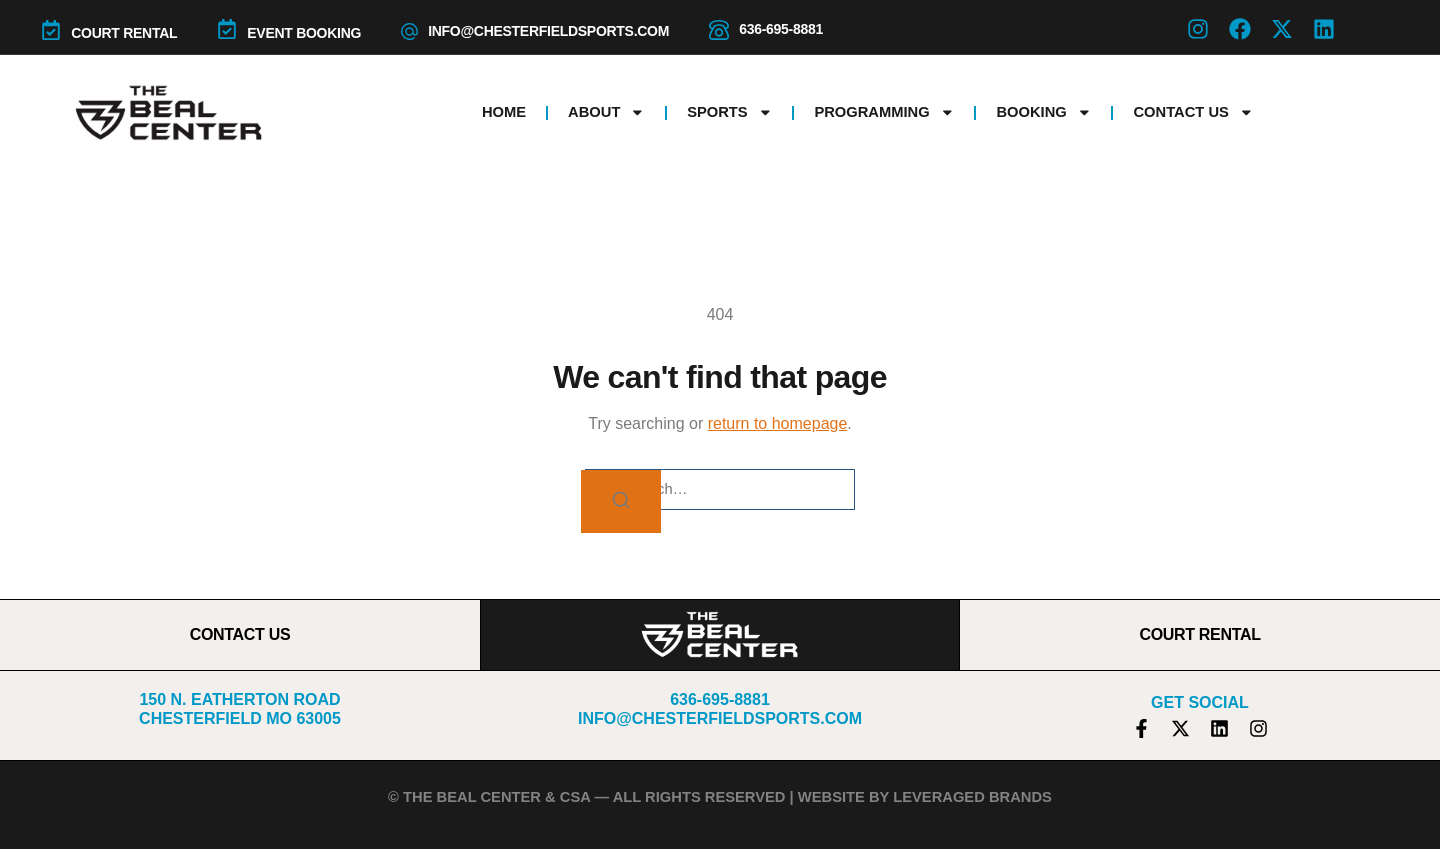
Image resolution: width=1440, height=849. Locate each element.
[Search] (621, 501)
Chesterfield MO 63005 (240, 718)
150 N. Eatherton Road (239, 699)
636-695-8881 (781, 29)
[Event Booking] (227, 29)
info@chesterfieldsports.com (548, 31)
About (606, 112)
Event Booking (304, 33)
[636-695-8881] (719, 30)
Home (504, 112)
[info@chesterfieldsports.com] (409, 31)
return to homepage (778, 423)
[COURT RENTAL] (51, 30)
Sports (729, 112)
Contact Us (1193, 112)
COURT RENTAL (124, 33)
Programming (884, 112)
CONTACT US (240, 634)
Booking (1043, 112)
